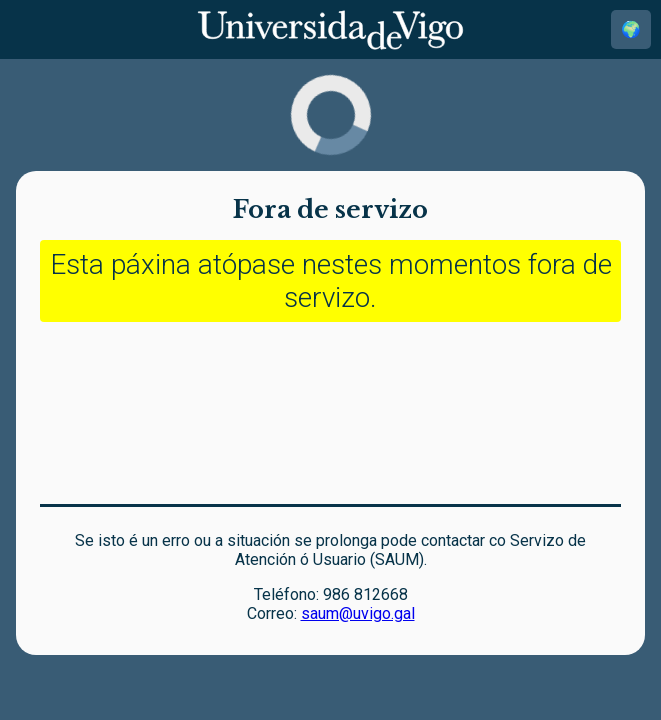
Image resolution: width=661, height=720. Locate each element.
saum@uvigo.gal (358, 613)
